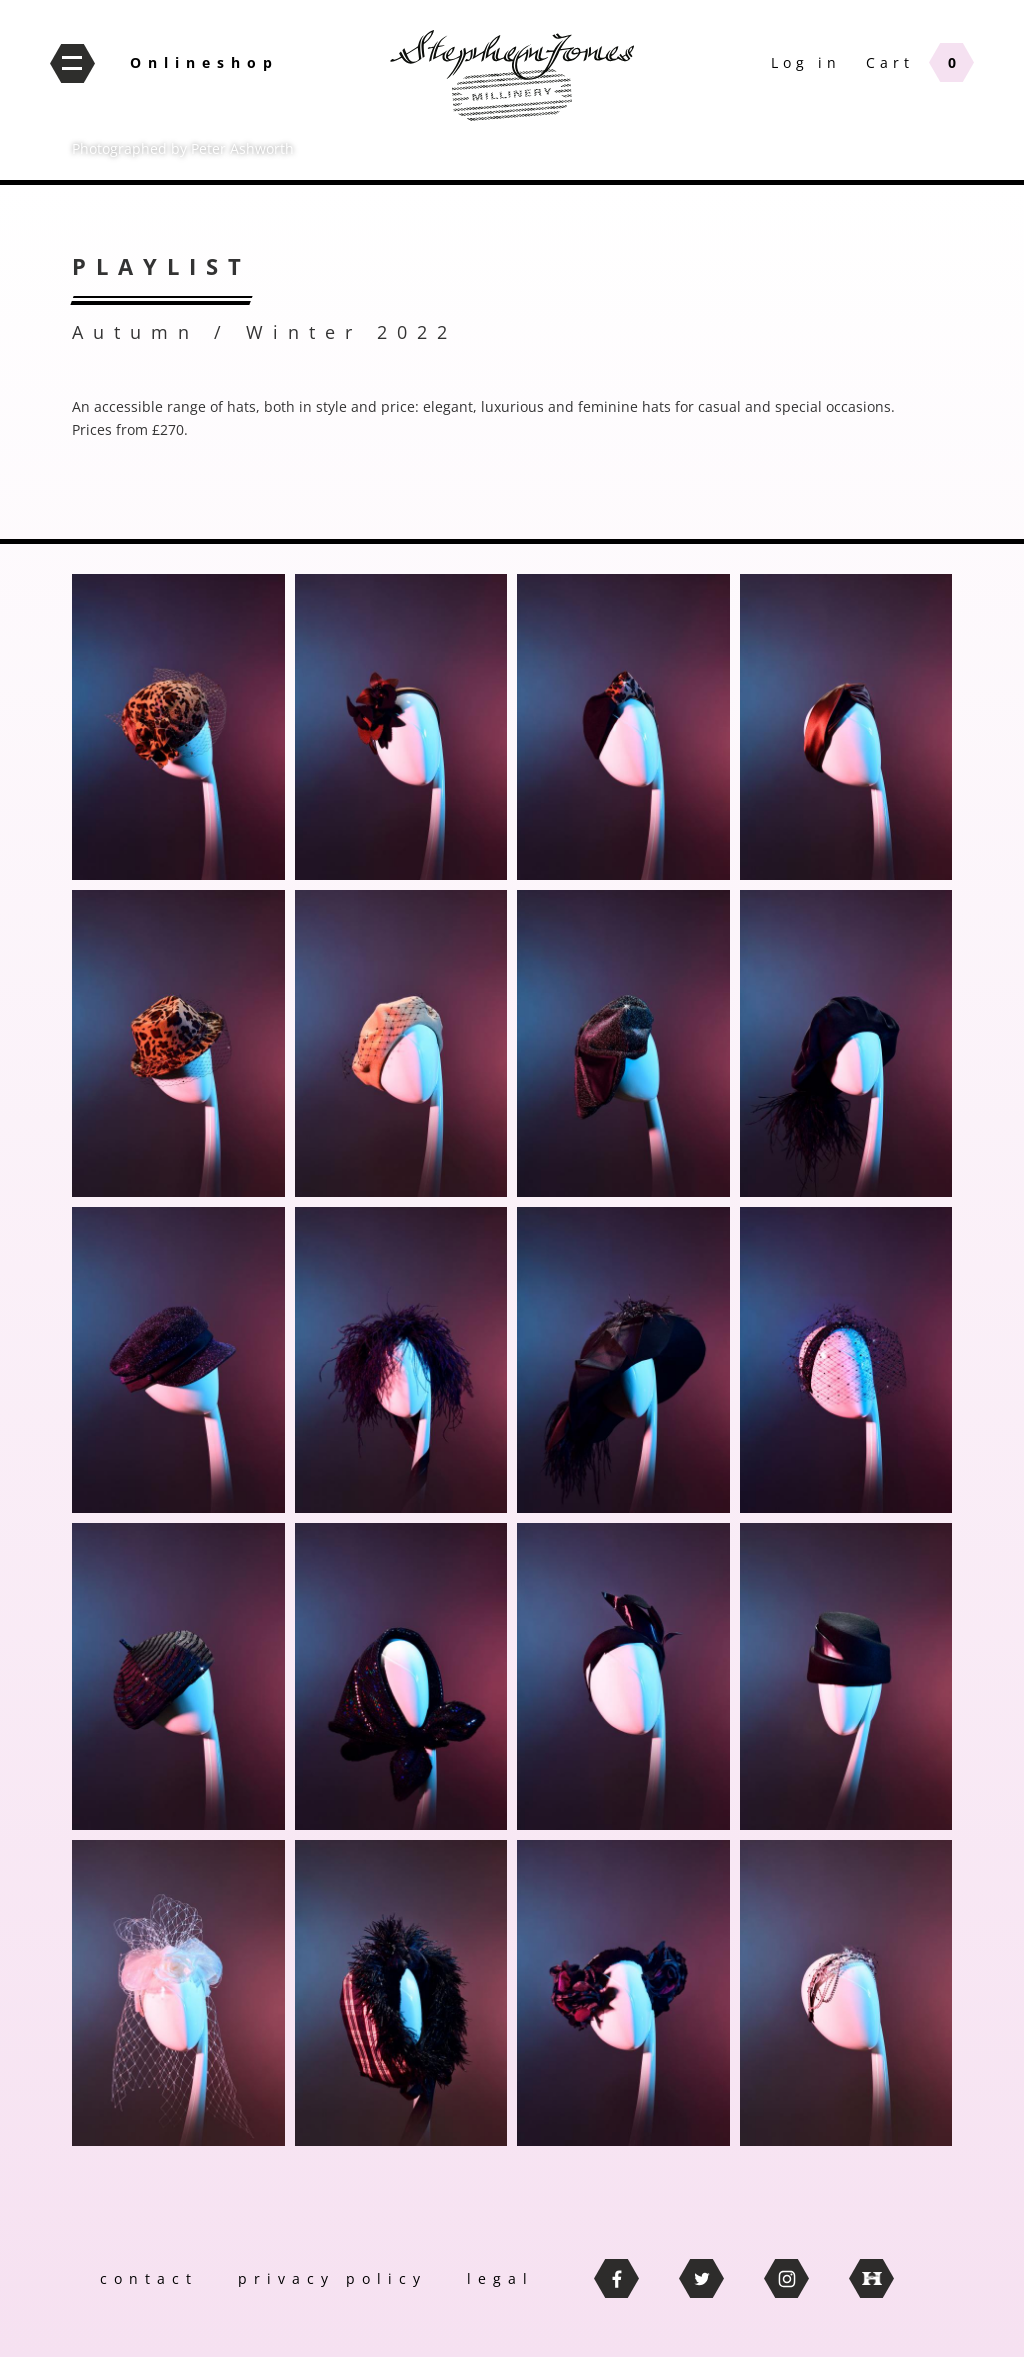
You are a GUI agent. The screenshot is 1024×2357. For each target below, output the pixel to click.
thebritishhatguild (871, 2278)
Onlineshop (204, 62)
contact (149, 2278)
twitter (701, 2278)
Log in (806, 62)
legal (500, 2278)
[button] (178, 727)
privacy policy (332, 2278)
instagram (786, 2278)
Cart (890, 62)
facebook (616, 2278)
